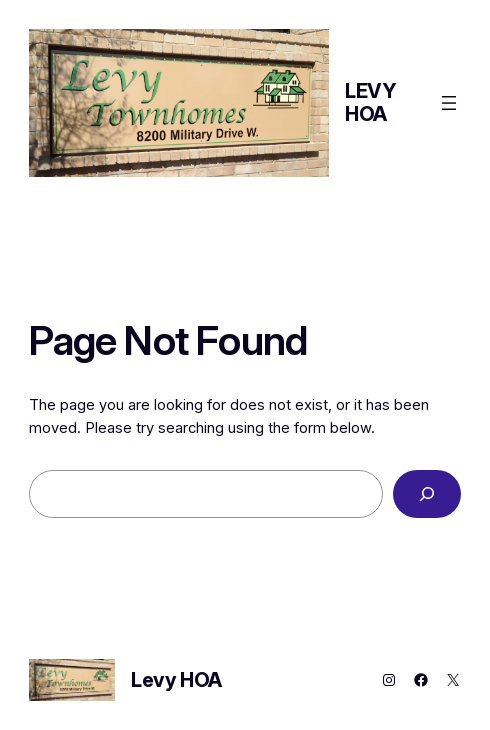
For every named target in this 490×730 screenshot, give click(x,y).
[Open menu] (449, 103)
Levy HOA (370, 102)
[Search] (426, 494)
